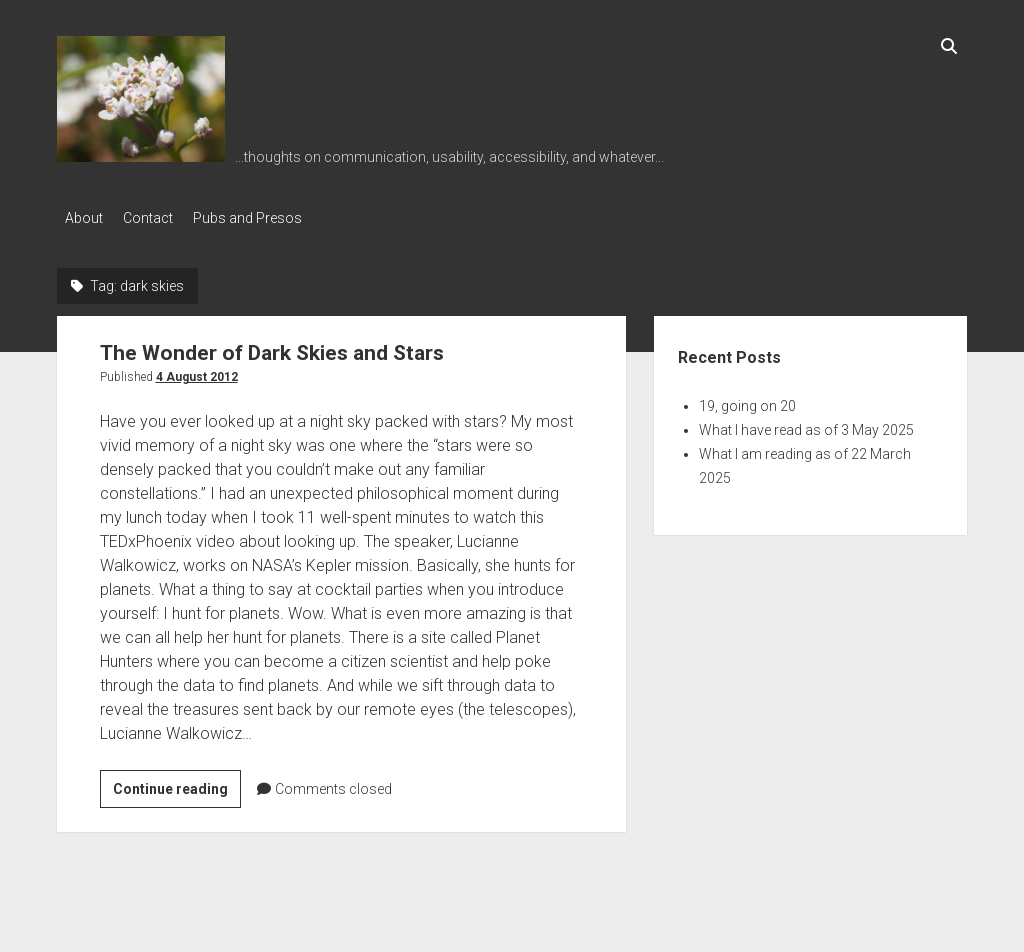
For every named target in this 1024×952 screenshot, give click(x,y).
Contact (158, 218)
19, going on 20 (747, 400)
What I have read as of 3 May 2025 (806, 424)
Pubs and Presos (267, 218)
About (84, 218)
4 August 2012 (197, 371)
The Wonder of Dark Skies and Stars (272, 347)
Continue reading (177, 786)
